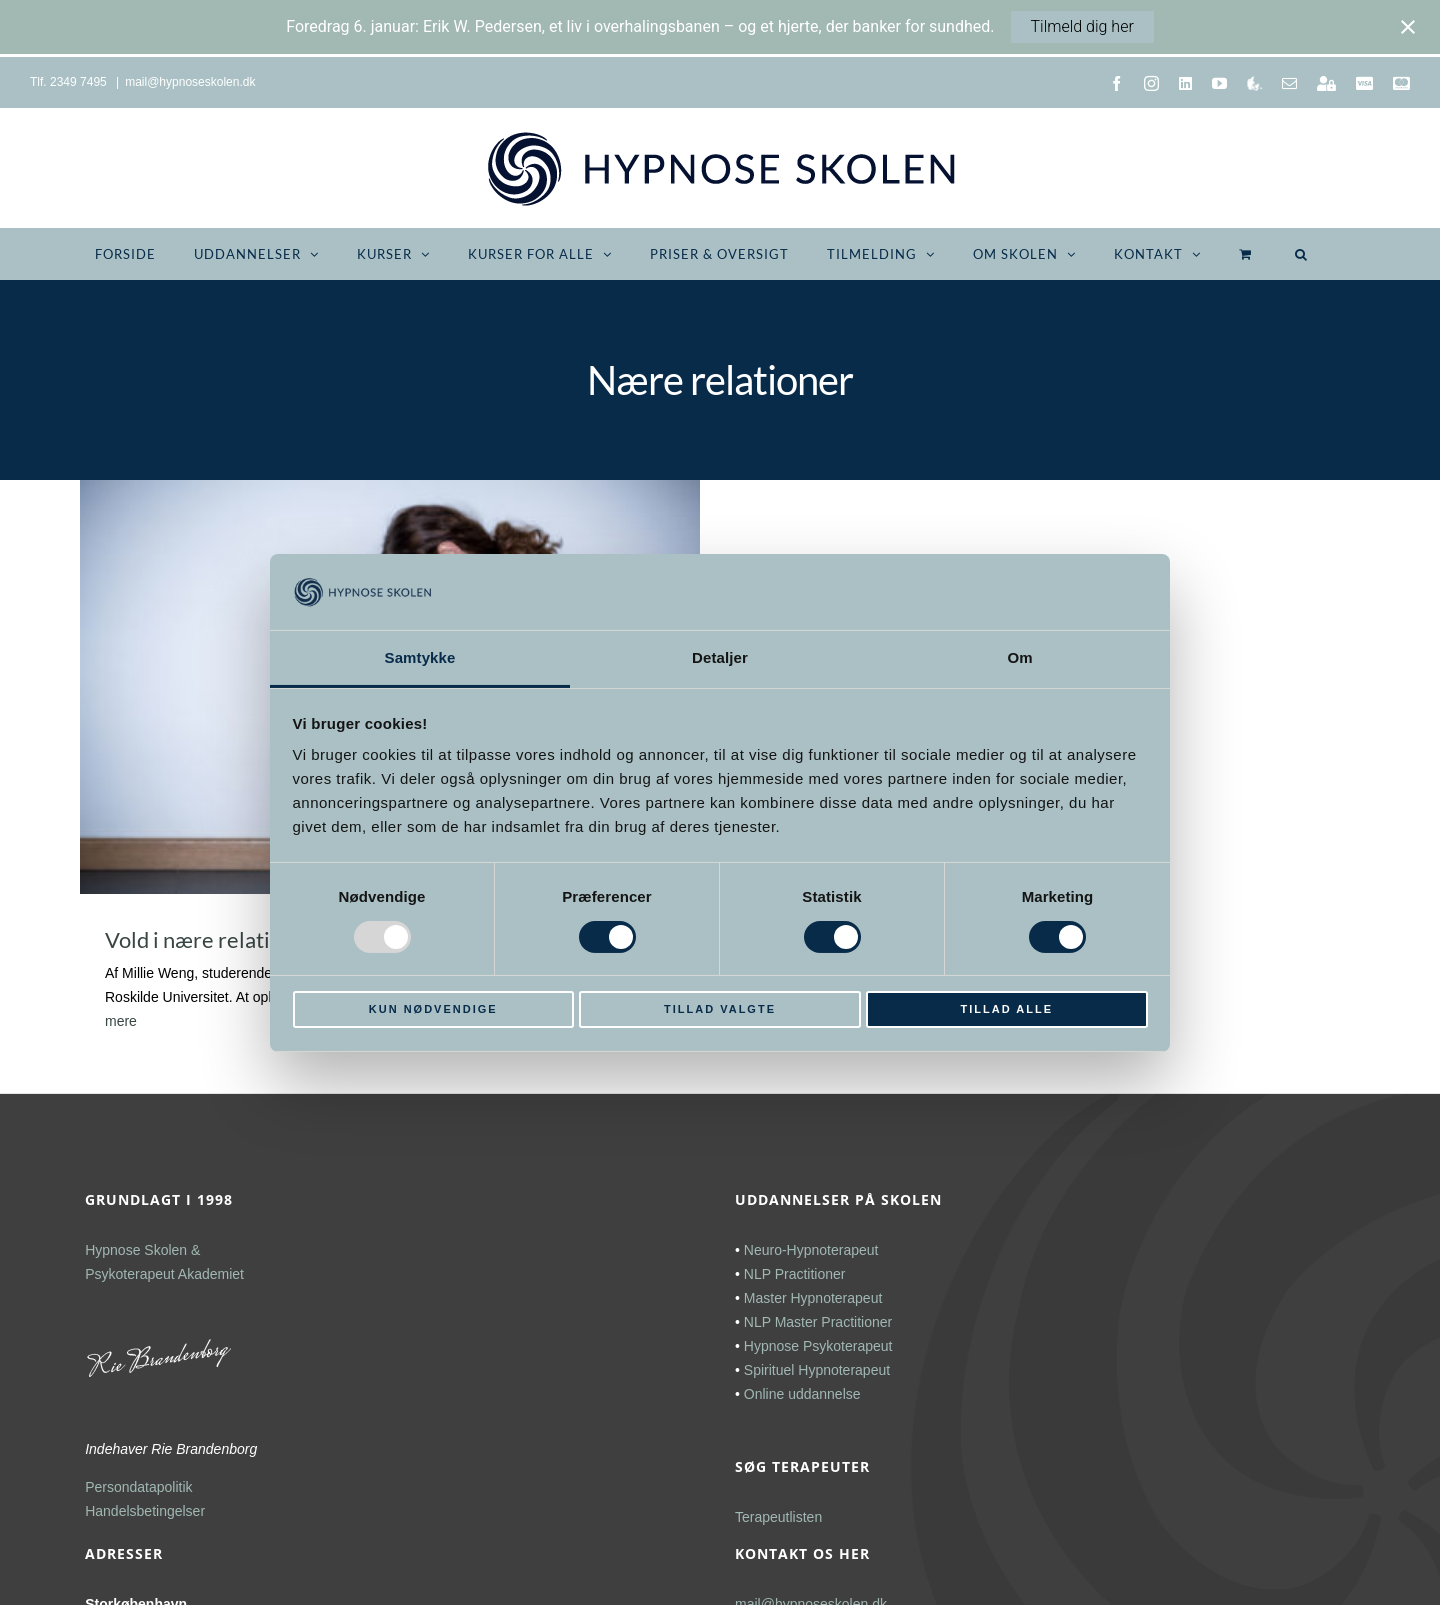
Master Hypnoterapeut (813, 1298)
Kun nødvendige (433, 1009)
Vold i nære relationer (210, 939)
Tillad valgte (720, 1009)
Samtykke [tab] (420, 657)
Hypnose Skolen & (142, 1250)
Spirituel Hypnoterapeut (817, 1370)
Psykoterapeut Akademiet (164, 1274)
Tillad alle (1007, 1009)
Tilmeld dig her (1082, 26)
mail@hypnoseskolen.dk (190, 82)
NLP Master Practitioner (818, 1322)
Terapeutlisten (778, 1517)
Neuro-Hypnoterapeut (811, 1250)
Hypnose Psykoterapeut (818, 1346)
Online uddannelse (802, 1394)
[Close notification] (1408, 27)
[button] (1301, 254)
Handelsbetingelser (145, 1511)
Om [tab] (1019, 657)
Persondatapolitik (138, 1487)
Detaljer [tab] (720, 657)
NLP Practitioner (795, 1274)
